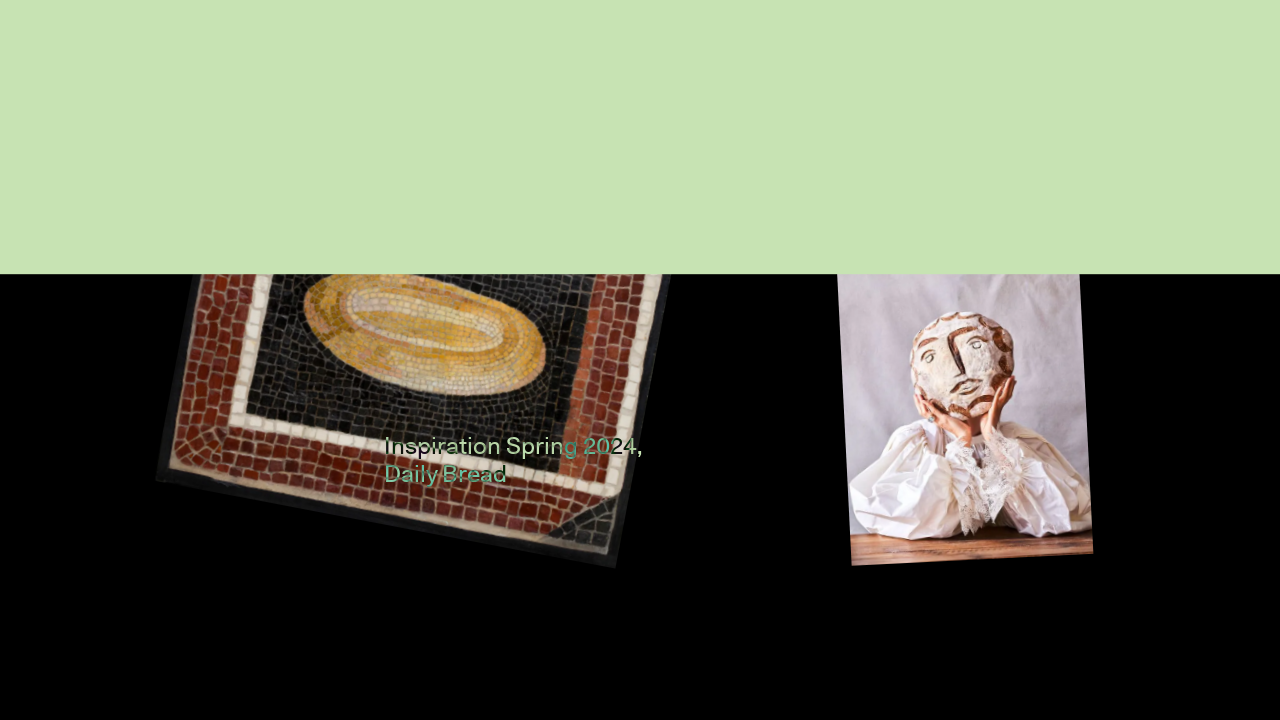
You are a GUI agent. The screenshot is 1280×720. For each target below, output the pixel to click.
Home (1106, 69)
